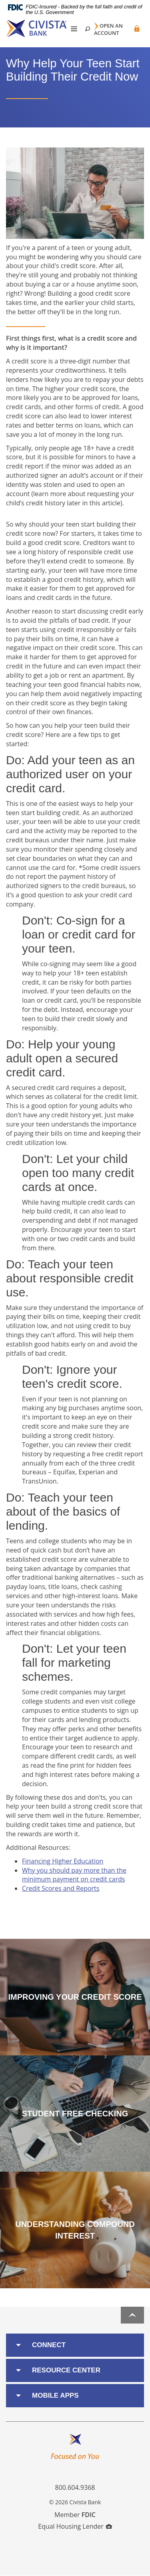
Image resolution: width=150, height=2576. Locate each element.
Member (75, 2514)
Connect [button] (49, 2345)
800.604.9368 (75, 2487)
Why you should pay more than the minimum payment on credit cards (74, 1875)
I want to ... (118, 2565)
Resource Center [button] (66, 2370)
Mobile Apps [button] (55, 2395)
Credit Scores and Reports (60, 1888)
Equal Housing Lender (75, 2526)
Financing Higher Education (62, 1861)
